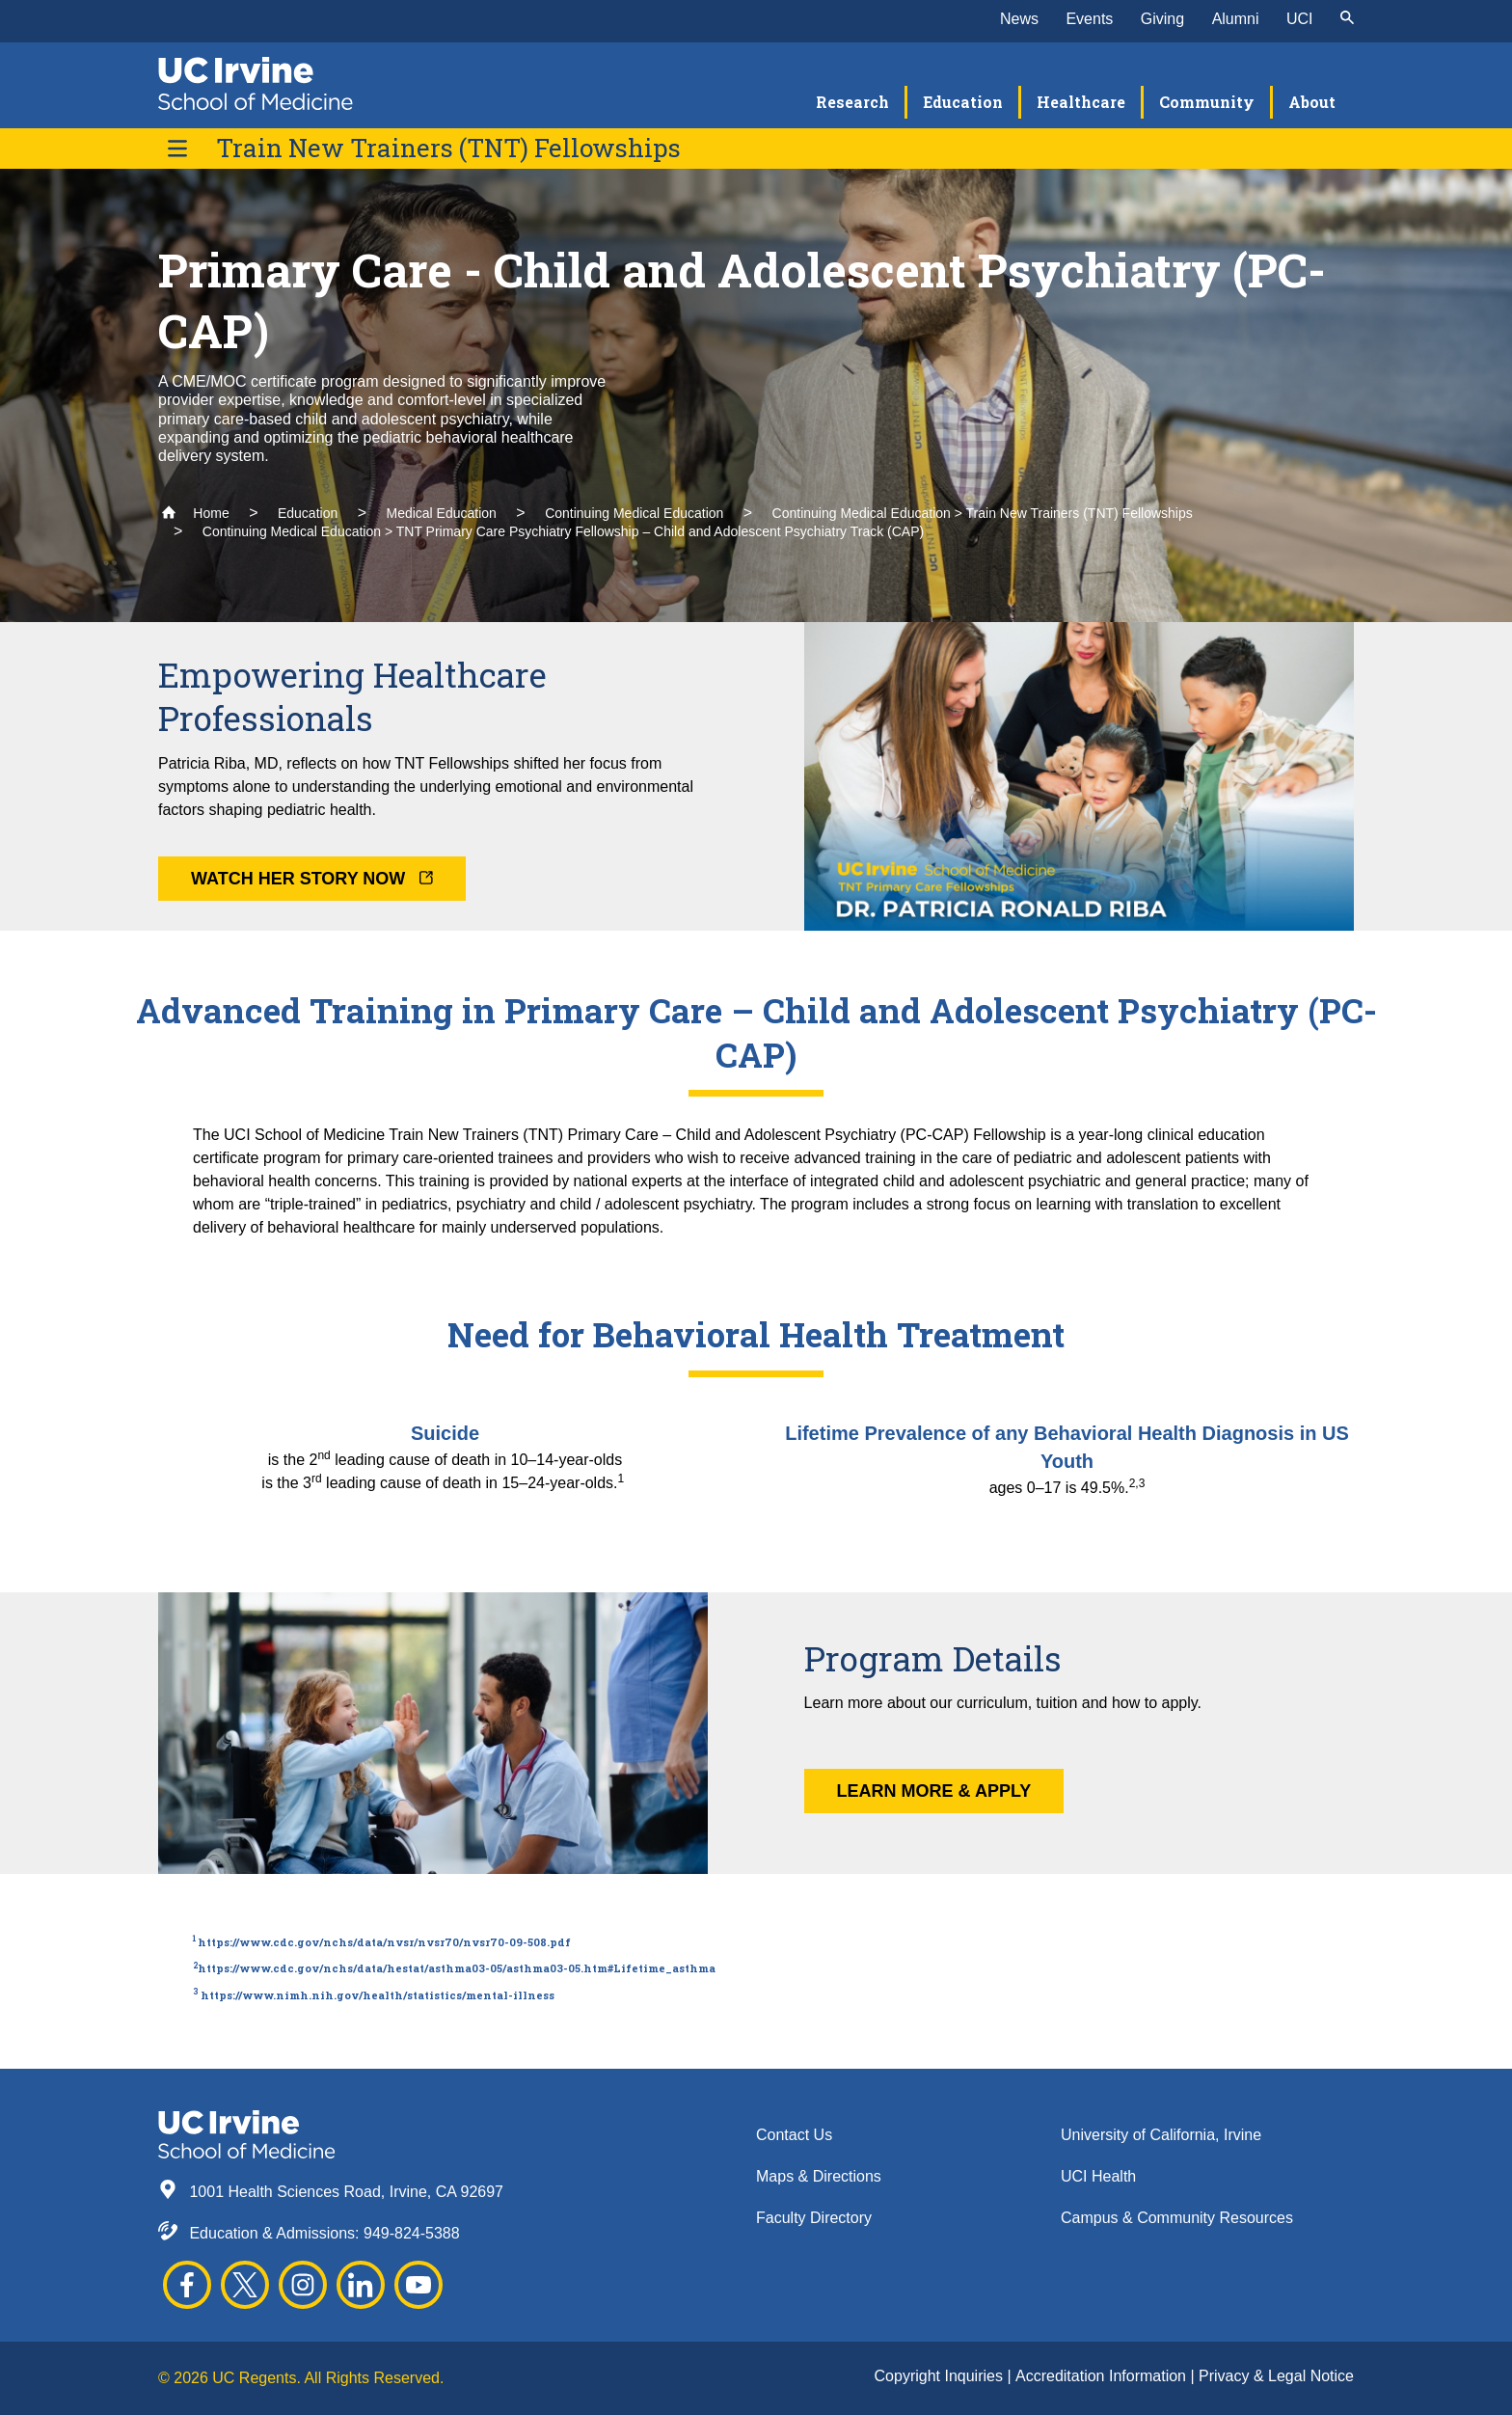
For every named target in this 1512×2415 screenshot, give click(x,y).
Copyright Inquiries (941, 2376)
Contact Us (794, 2135)
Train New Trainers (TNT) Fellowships (448, 148)
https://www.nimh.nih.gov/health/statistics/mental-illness (377, 1995)
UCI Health (1098, 2176)
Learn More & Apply (934, 1791)
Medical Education (441, 513)
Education (308, 513)
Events (1089, 19)
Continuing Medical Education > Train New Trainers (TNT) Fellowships (982, 513)
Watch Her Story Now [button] (312, 878)
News (1019, 19)
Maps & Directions (818, 2176)
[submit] (1347, 19)
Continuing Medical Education (634, 513)
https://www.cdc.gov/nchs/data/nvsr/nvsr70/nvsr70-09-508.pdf (384, 1942)
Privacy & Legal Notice (1276, 2376)
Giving (1162, 19)
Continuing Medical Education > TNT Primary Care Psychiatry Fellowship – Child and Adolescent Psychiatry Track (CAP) (563, 531)
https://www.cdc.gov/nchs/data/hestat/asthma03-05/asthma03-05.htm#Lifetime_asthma (457, 1968)
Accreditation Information (1102, 2376)
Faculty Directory (814, 2218)
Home (195, 513)
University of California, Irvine (1161, 2135)
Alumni (1235, 19)
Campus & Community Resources (1177, 2218)
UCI (1299, 19)
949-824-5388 (412, 2233)
